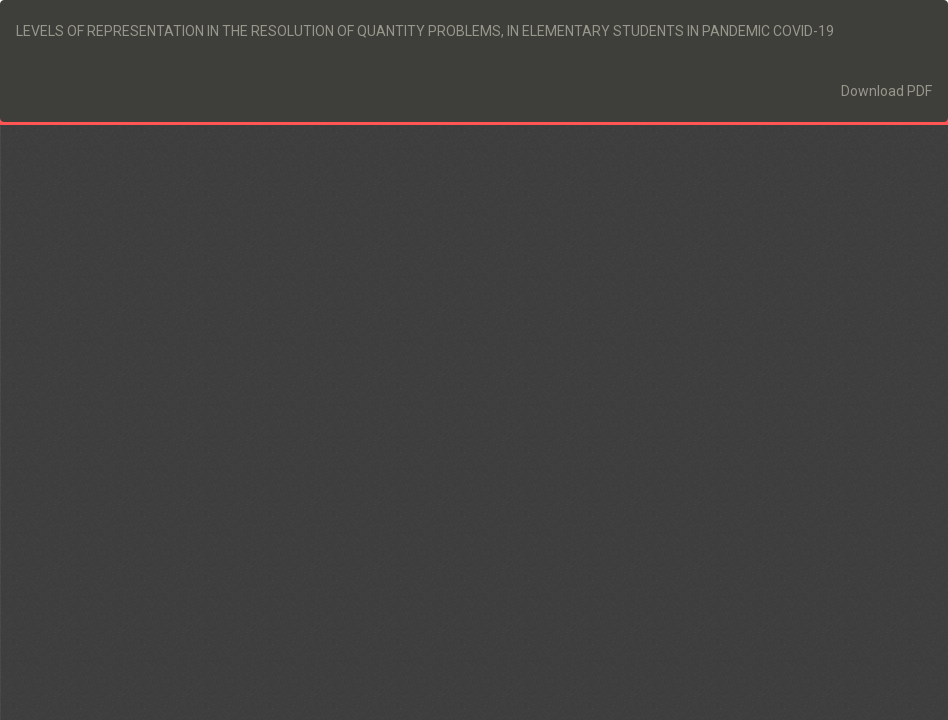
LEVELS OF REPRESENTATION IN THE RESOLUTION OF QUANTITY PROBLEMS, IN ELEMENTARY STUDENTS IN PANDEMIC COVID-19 (425, 31)
